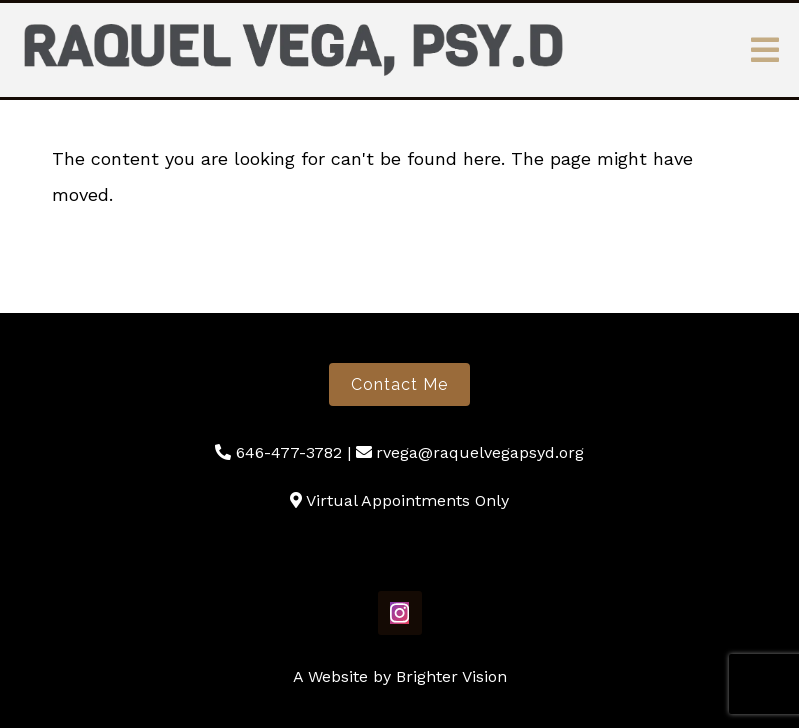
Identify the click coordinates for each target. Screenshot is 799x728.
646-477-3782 (289, 452)
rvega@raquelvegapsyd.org (480, 452)
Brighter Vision (451, 676)
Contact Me (399, 384)
